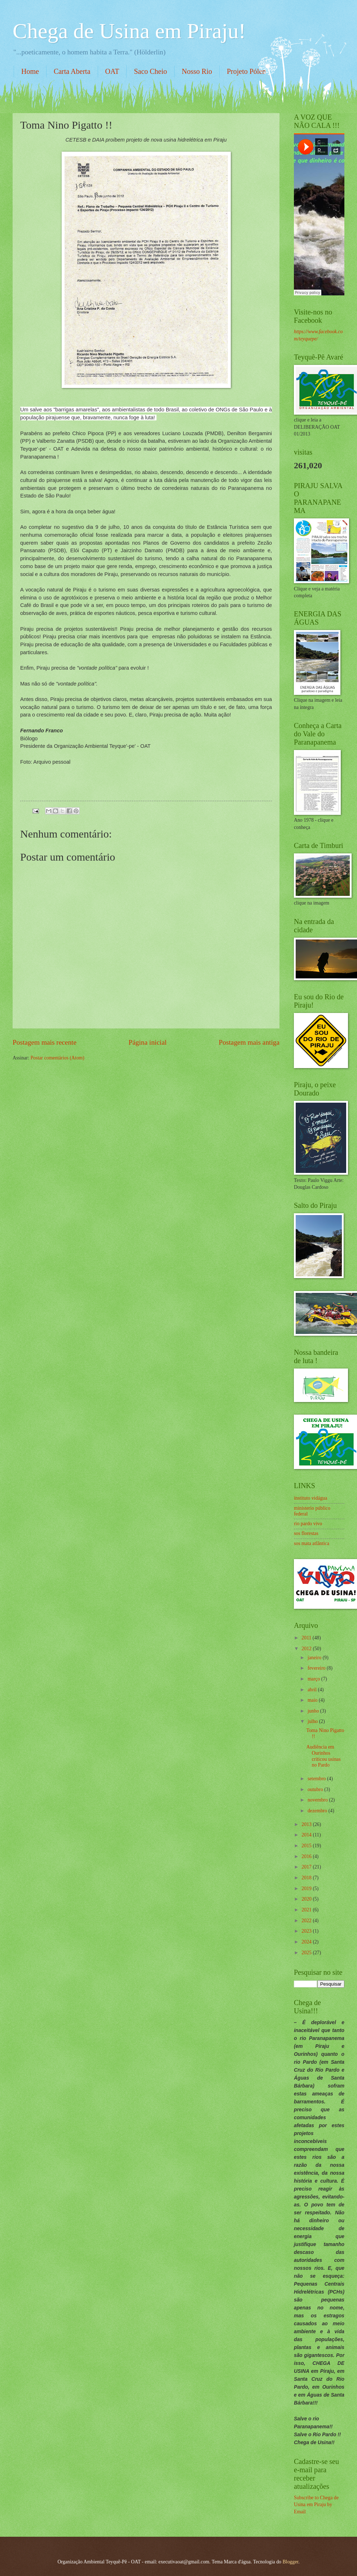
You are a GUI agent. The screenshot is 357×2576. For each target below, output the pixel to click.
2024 (307, 1942)
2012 (307, 1648)
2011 (307, 1637)
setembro (317, 1778)
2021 (307, 1909)
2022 (307, 1920)
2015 (307, 1845)
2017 (307, 1867)
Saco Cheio (150, 71)
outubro (316, 1789)
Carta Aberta (72, 71)
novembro (318, 1800)
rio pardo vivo (308, 1523)
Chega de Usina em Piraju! (129, 31)
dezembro (318, 1810)
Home (30, 71)
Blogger (290, 2561)
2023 (307, 1931)
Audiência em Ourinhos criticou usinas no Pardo (323, 1756)
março (314, 1679)
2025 (307, 1952)
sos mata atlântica (311, 1543)
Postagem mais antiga (249, 1042)
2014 (307, 1835)
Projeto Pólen (246, 71)
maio (313, 1700)
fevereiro (317, 1668)
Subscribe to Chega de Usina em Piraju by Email (316, 2504)
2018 (307, 1877)
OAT (112, 71)
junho (314, 1711)
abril (313, 1689)
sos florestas (306, 1533)
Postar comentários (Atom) (57, 1058)
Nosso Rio (197, 71)
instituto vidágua (310, 1498)
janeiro (315, 1657)
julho (313, 1721)
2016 (307, 1856)
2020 (307, 1899)
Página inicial (147, 1042)
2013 (307, 1824)
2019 (307, 1888)
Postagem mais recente (44, 1042)
